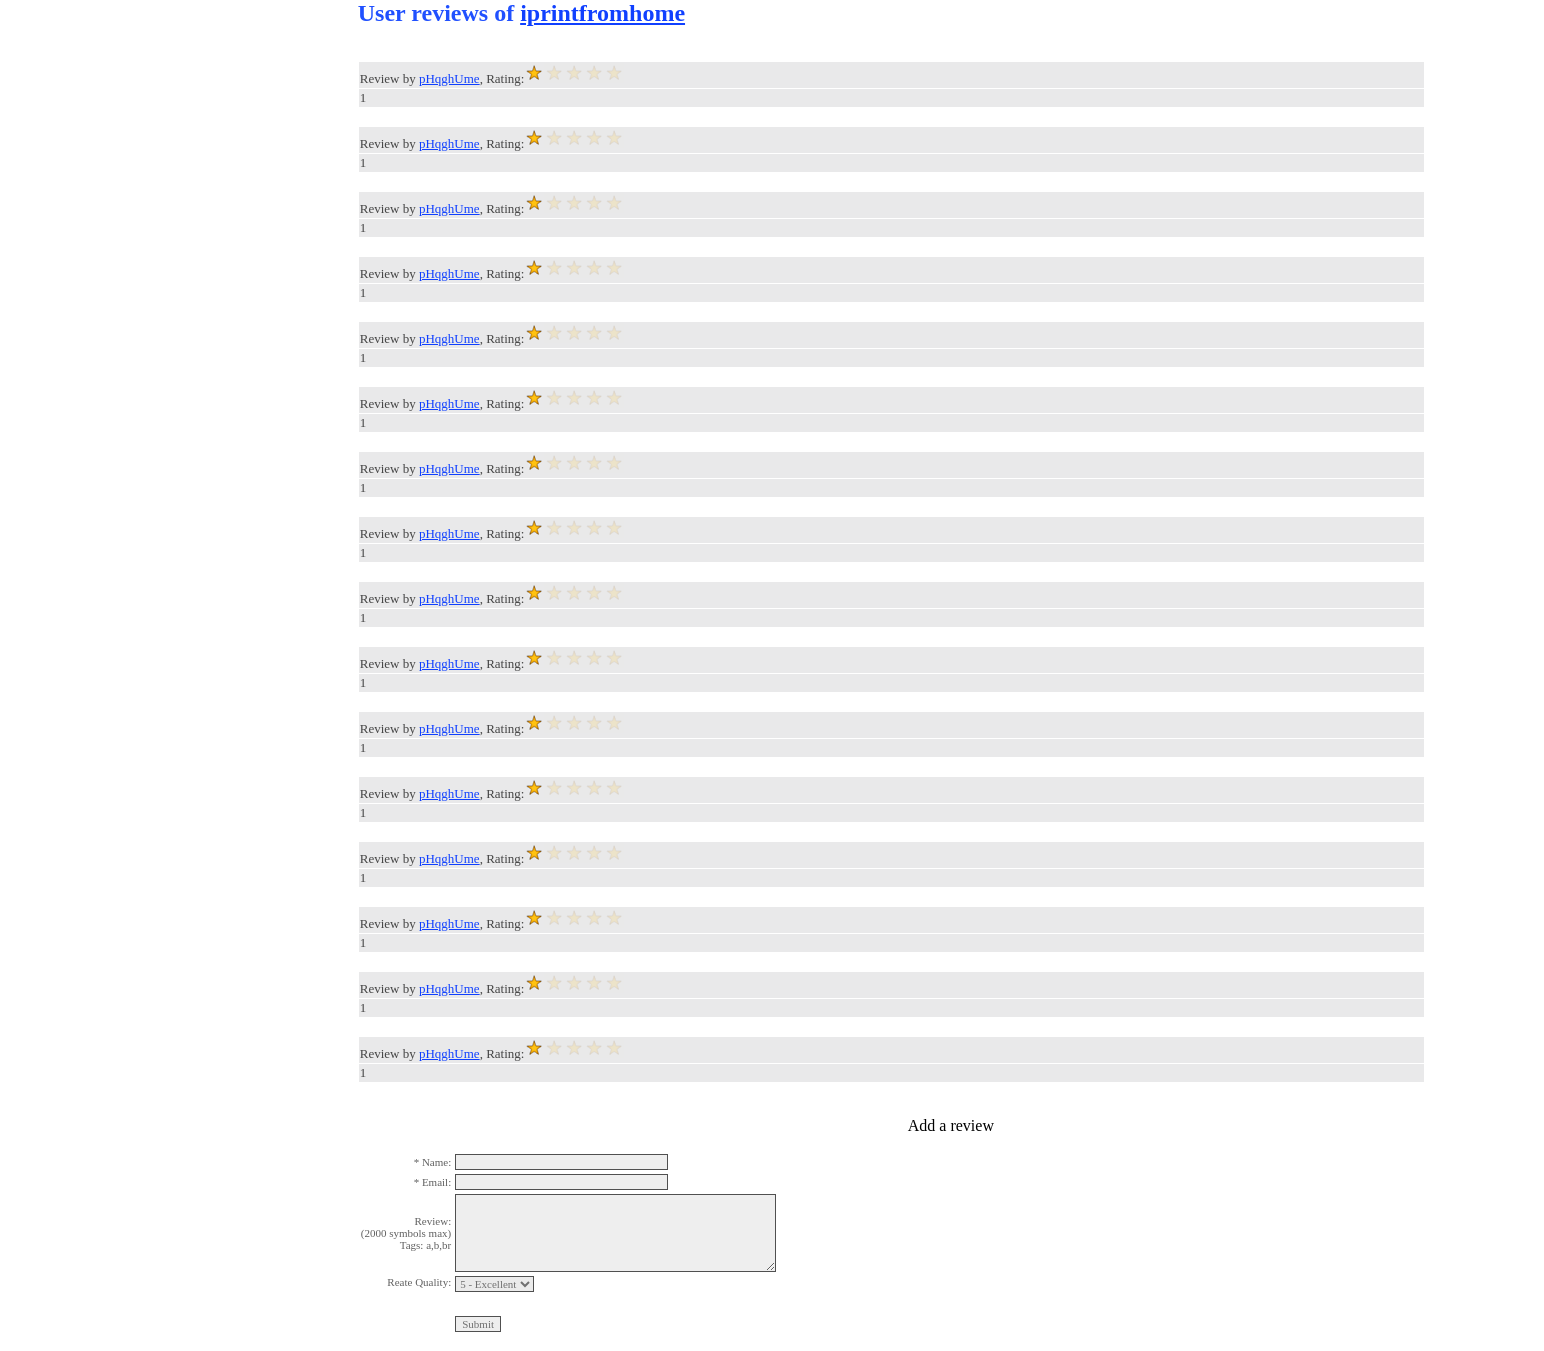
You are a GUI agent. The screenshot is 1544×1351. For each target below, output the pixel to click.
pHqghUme (449, 78)
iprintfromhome (602, 13)
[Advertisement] (80, 300)
